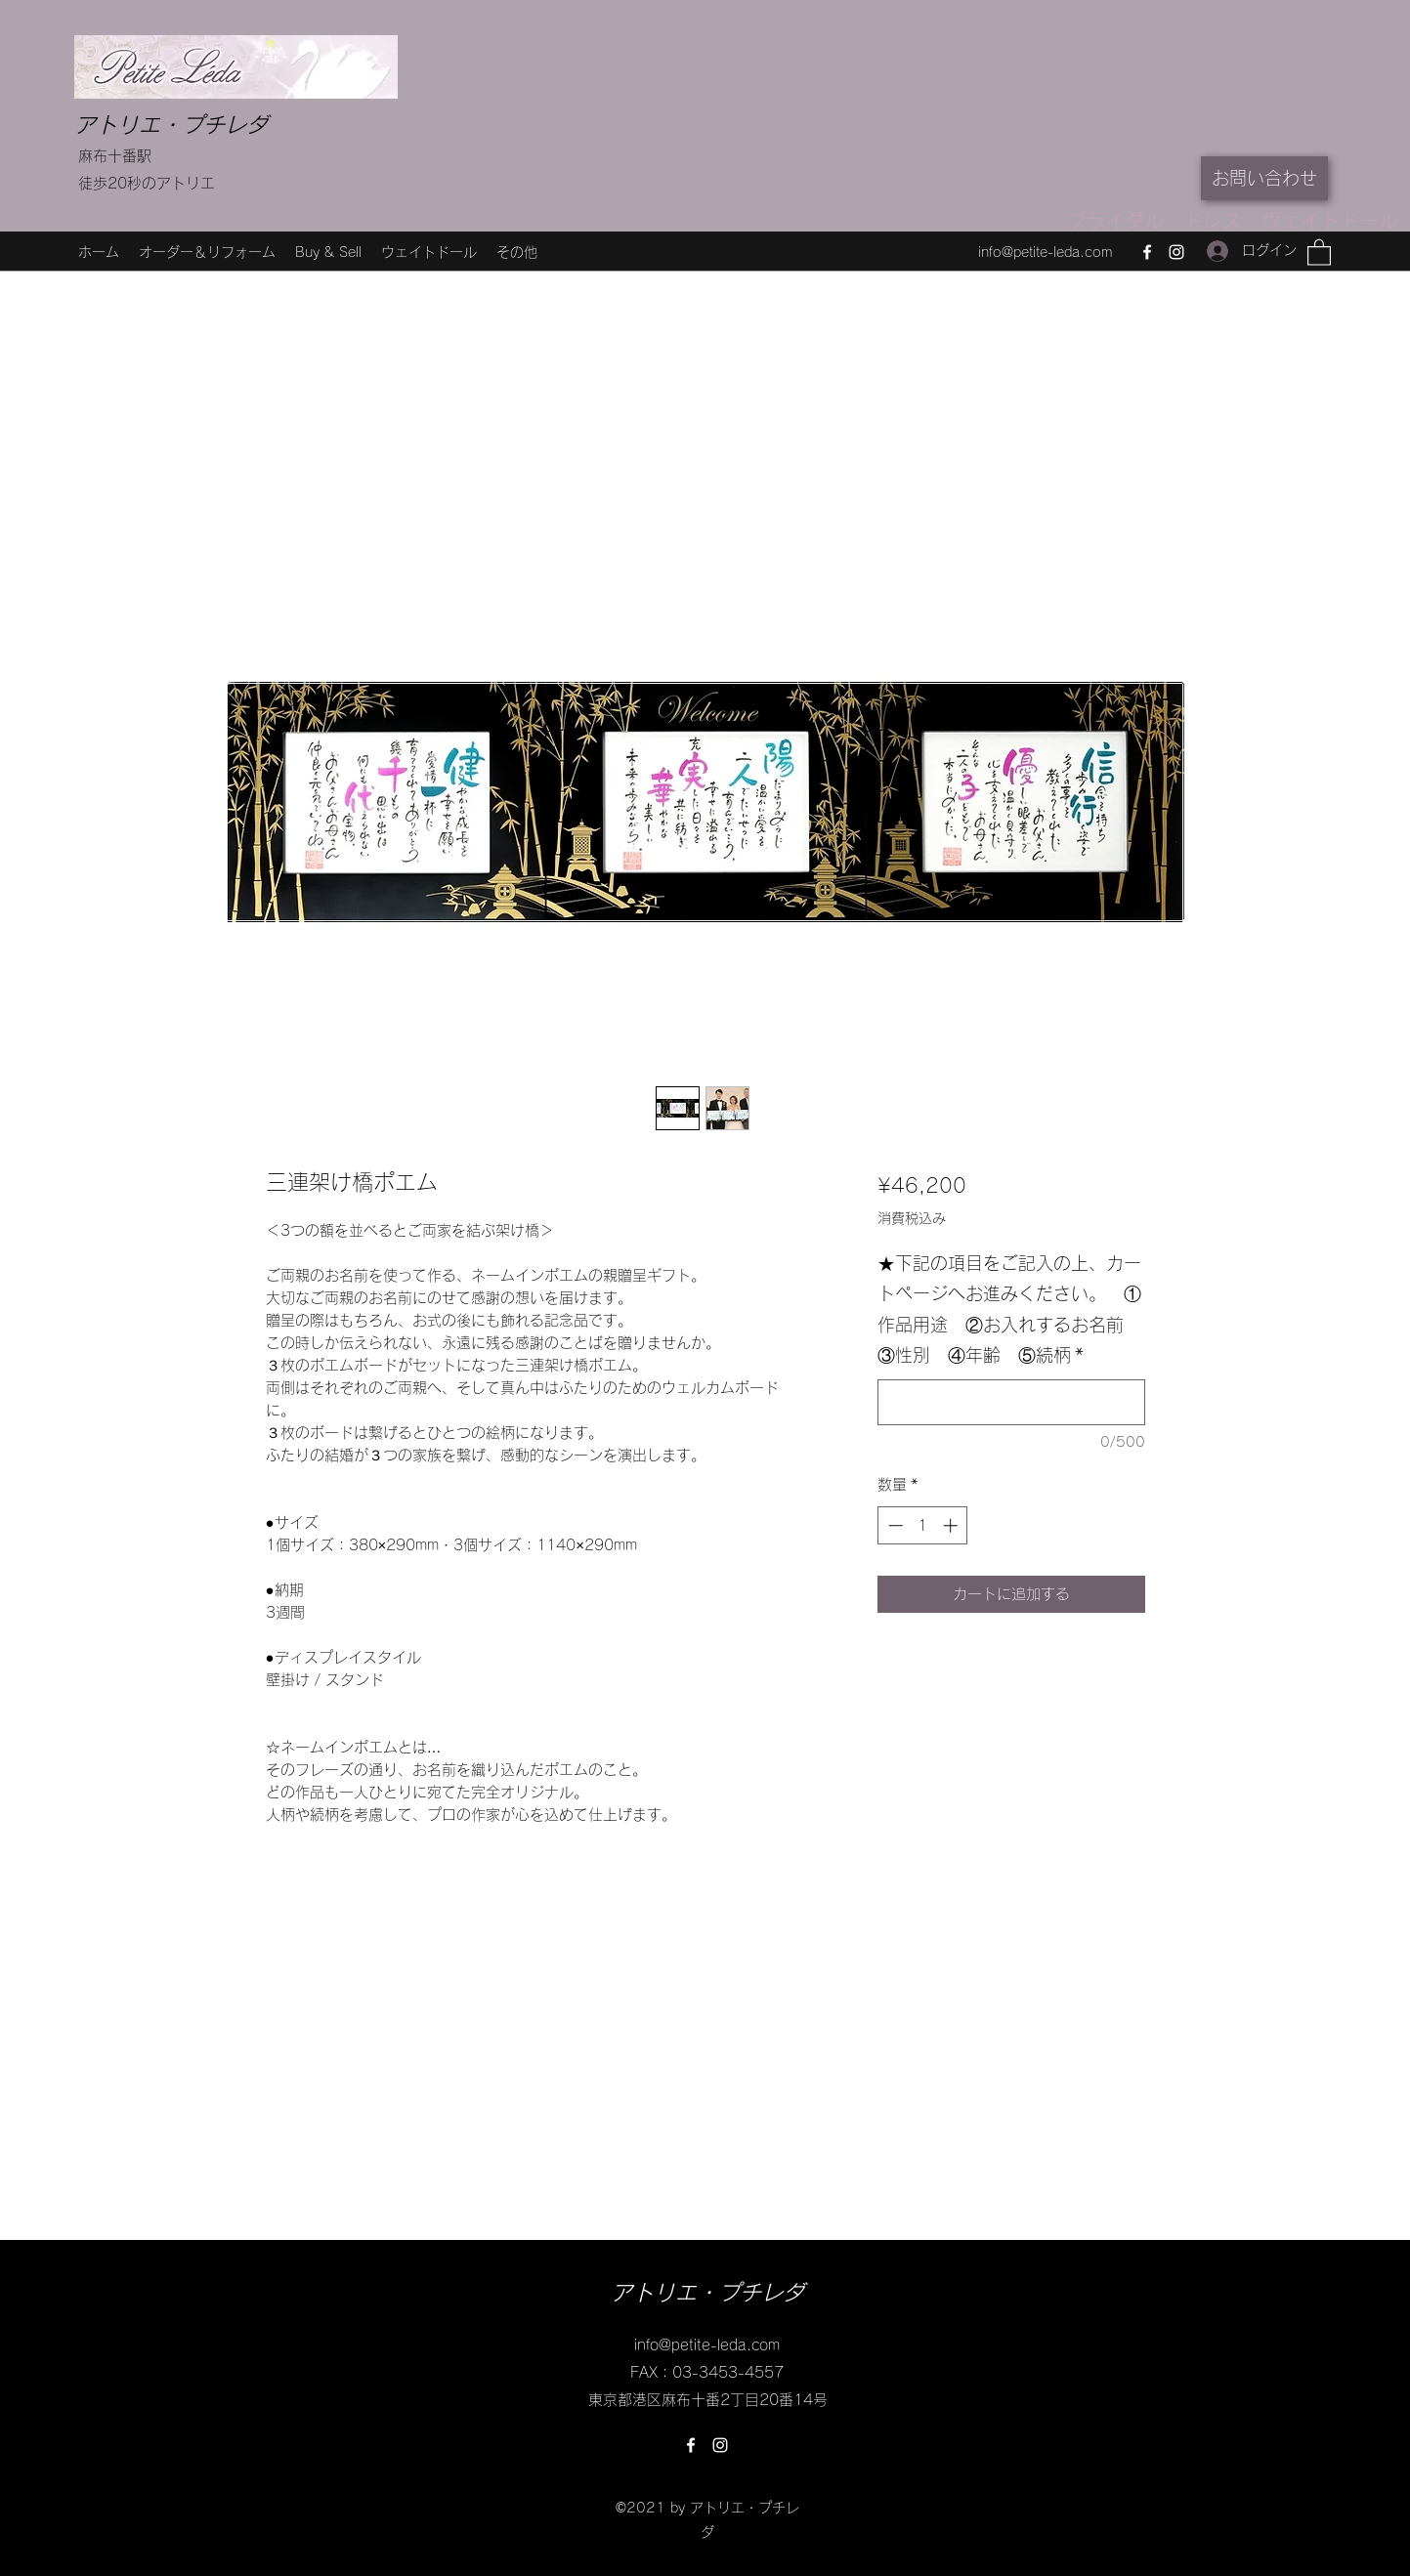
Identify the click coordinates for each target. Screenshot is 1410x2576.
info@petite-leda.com (1045, 252)
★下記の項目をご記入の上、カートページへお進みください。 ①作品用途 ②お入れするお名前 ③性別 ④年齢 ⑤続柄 (1009, 1309)
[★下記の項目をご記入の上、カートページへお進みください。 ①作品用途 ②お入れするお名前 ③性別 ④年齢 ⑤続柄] (1010, 1402)
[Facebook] (1147, 252)
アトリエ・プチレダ (171, 125)
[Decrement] (893, 1525)
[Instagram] (1176, 252)
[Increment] (952, 1525)
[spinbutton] (923, 1525)
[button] (1319, 251)
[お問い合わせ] (1264, 178)
